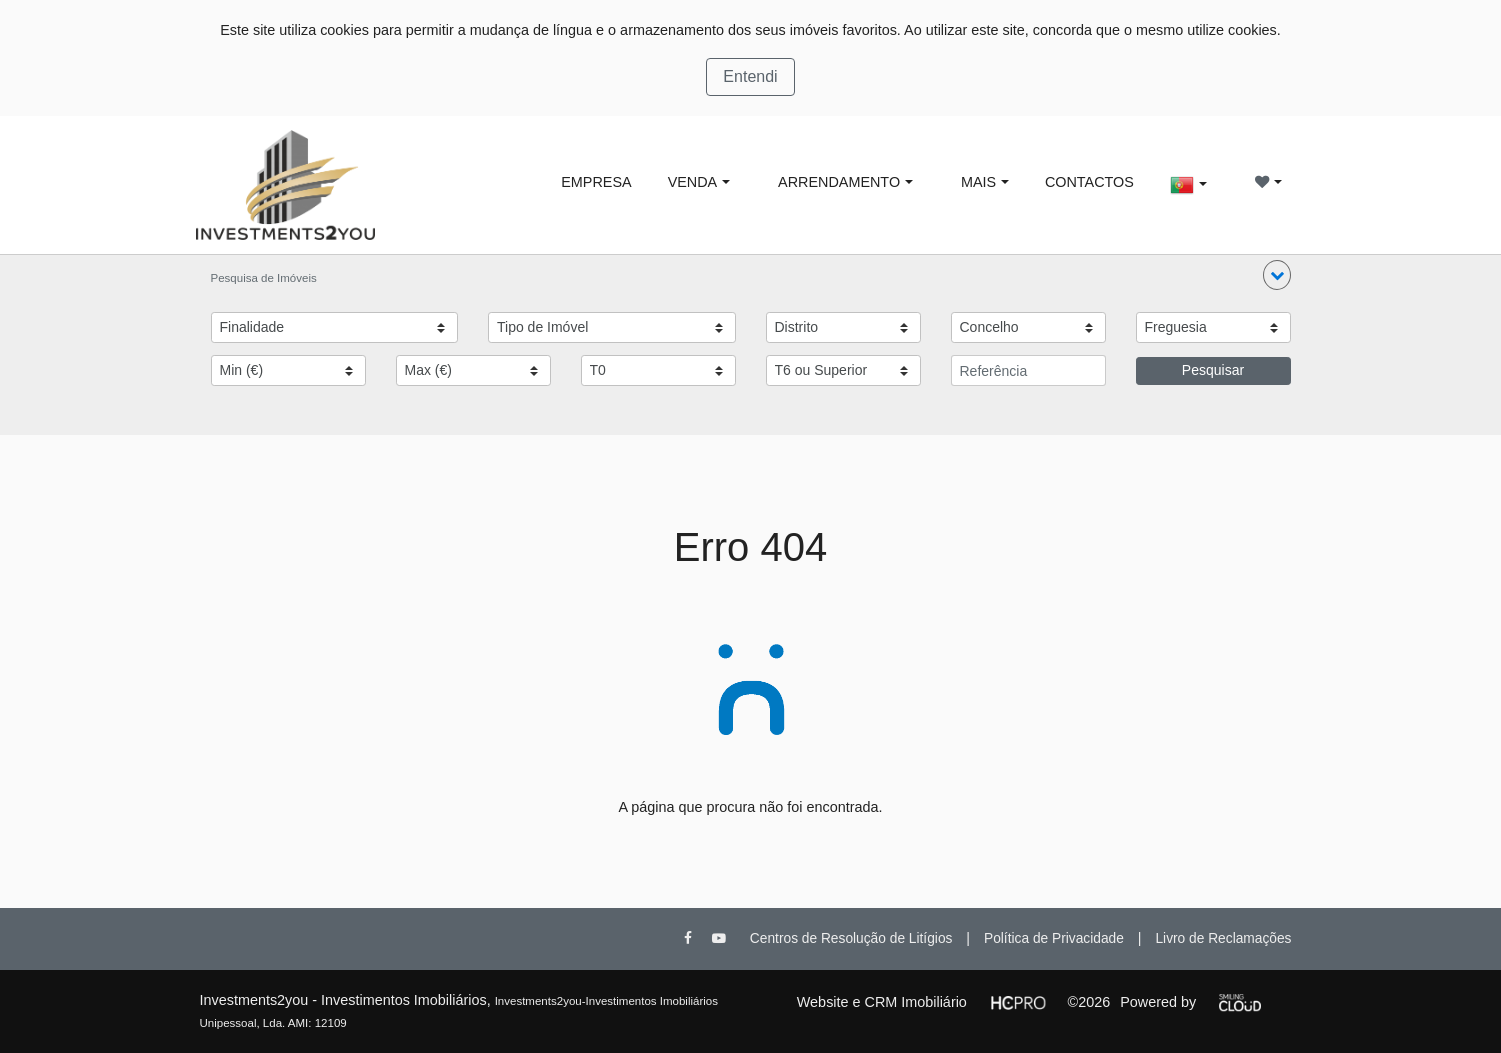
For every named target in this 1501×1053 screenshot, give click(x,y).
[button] (1277, 275)
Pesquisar (1213, 370)
